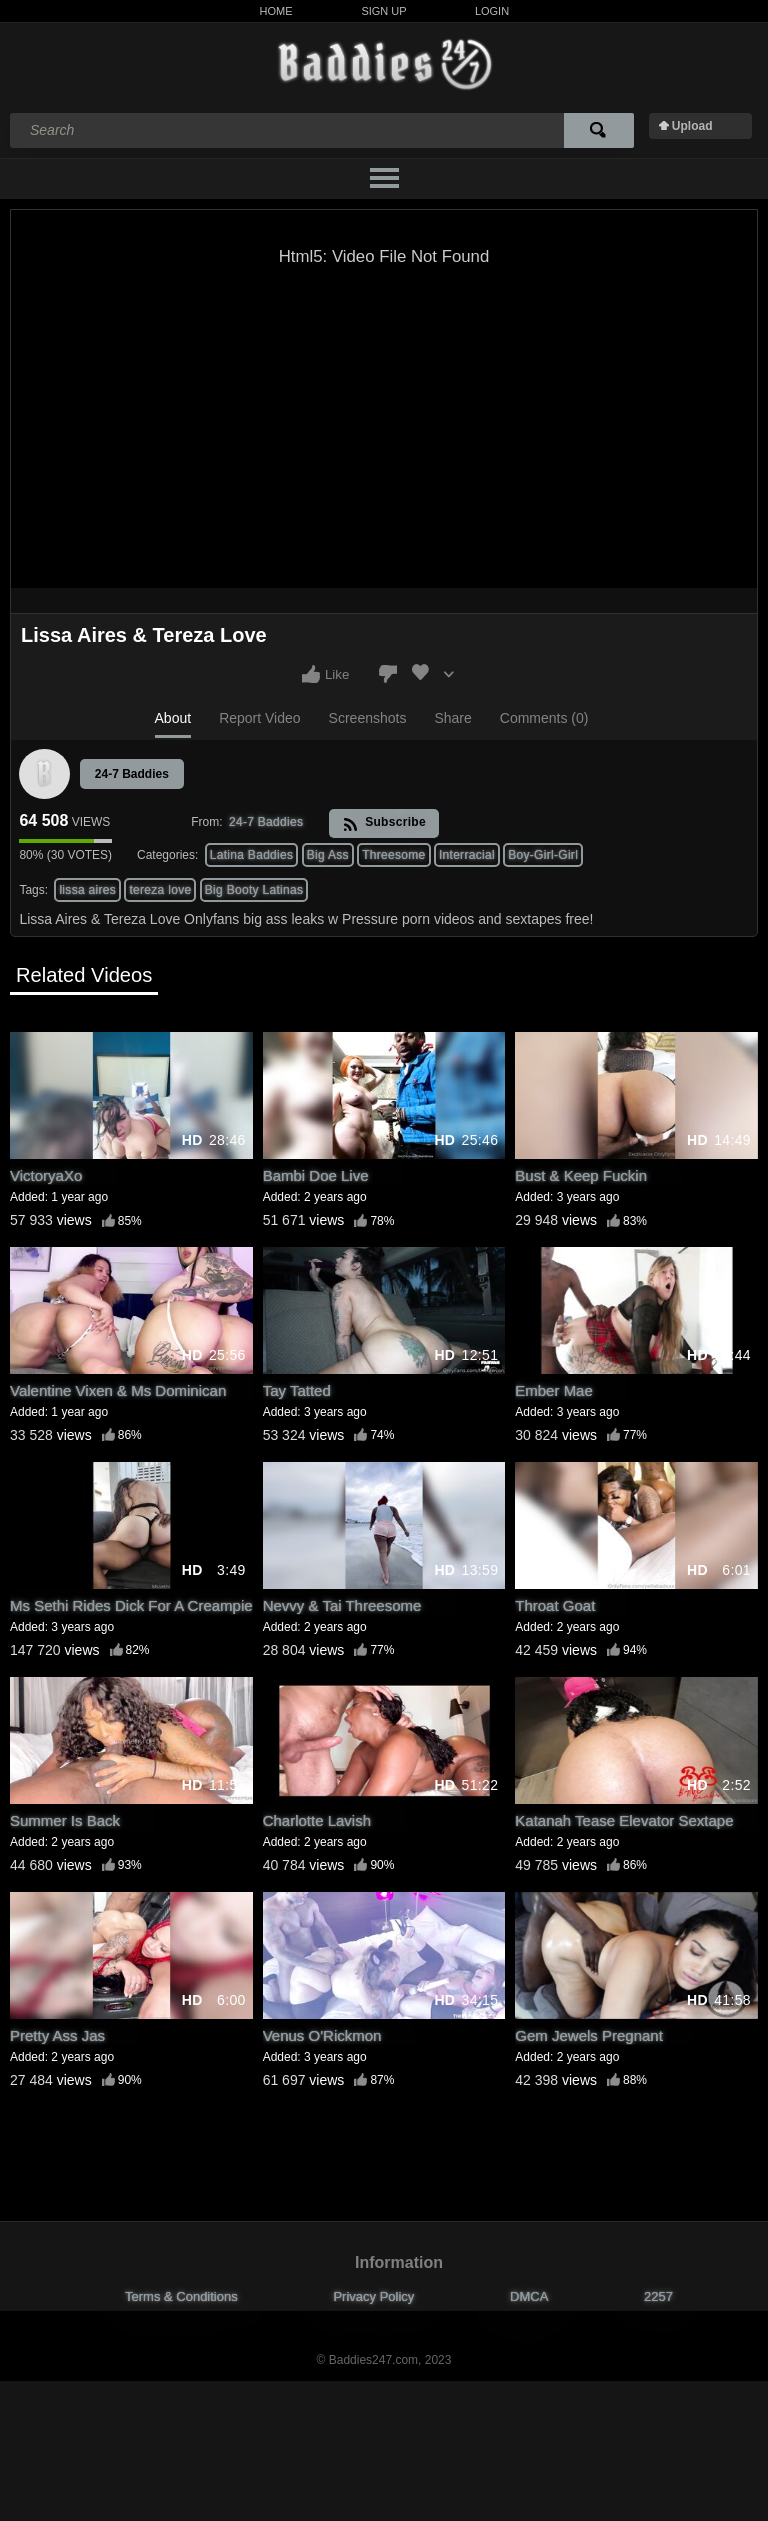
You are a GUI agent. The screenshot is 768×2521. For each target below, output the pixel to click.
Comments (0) (544, 718)
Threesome (393, 855)
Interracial (467, 855)
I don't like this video (388, 674)
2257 (658, 2296)
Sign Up (383, 11)
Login (492, 11)
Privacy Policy (373, 2296)
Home (276, 11)
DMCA (529, 2296)
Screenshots (368, 718)
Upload (692, 126)
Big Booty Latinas (254, 890)
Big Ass (328, 855)
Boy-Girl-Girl (543, 855)
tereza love (160, 890)
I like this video (311, 674)
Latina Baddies (252, 855)
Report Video (259, 718)
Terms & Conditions (181, 2296)
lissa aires (87, 890)
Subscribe (384, 823)
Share (452, 718)
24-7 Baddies (132, 774)
